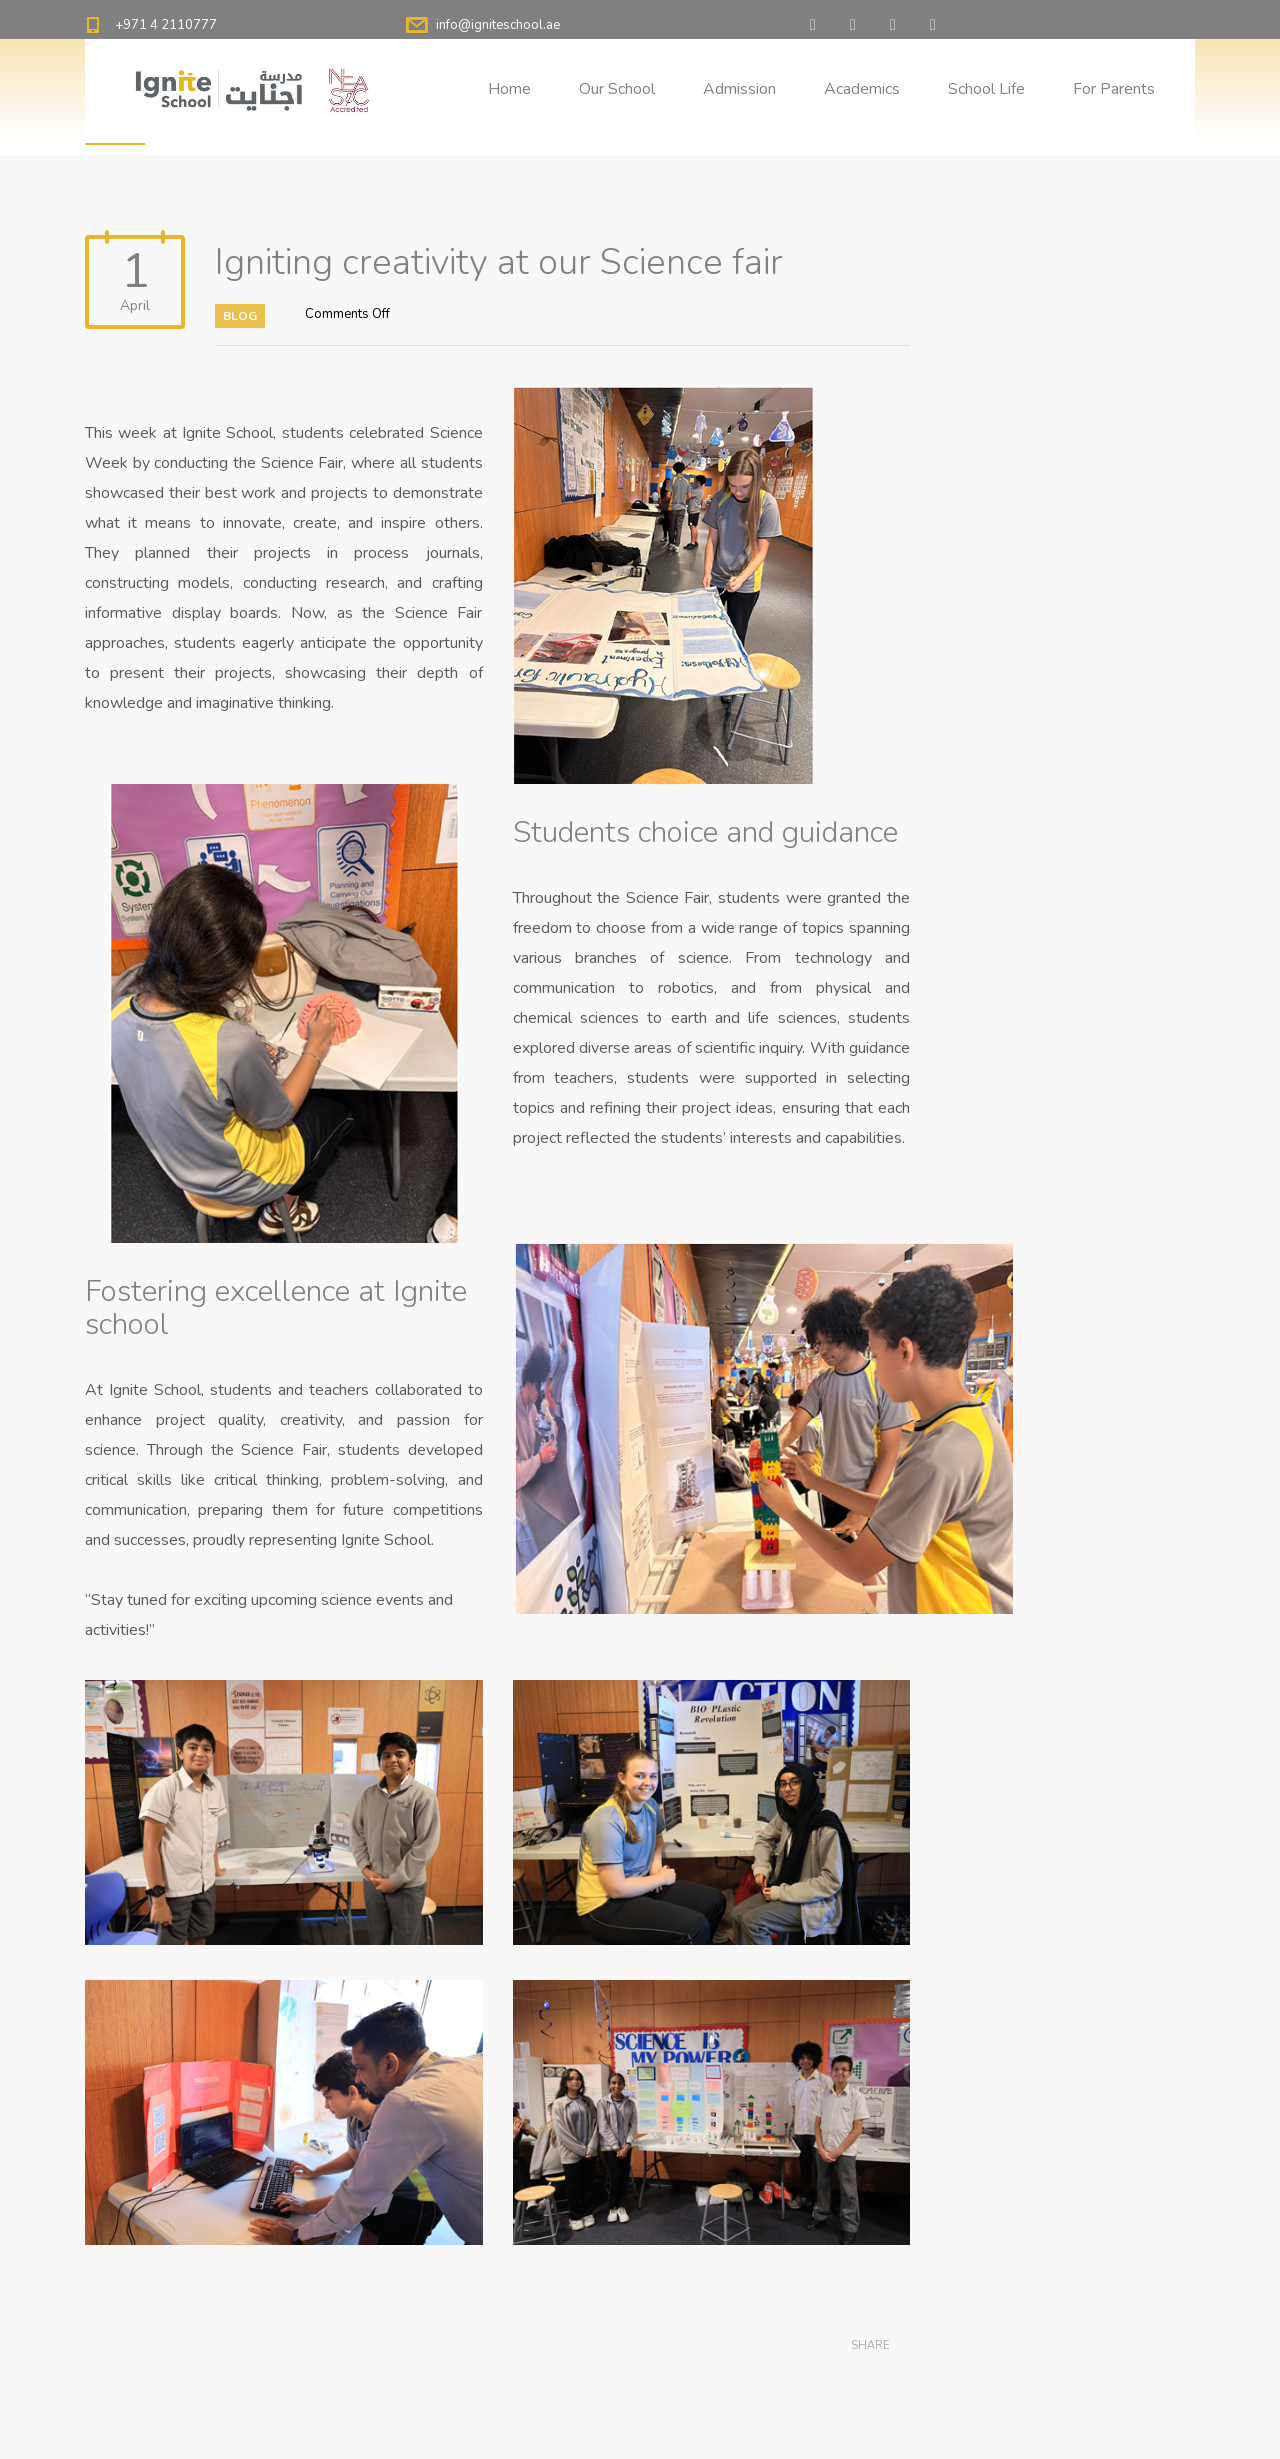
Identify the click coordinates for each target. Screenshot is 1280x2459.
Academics (862, 89)
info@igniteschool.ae (498, 25)
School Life (986, 89)
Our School (617, 89)
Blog (240, 316)
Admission (739, 89)
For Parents (1114, 89)
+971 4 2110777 (166, 25)
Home (509, 89)
